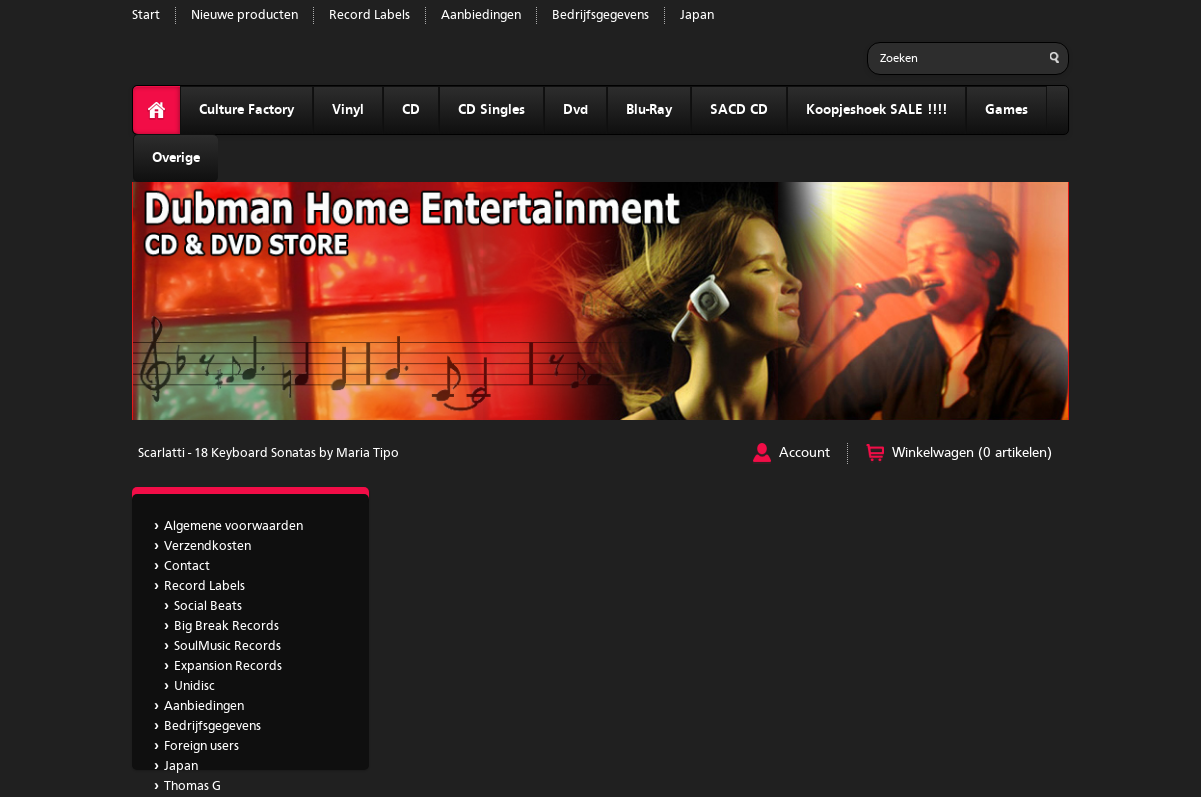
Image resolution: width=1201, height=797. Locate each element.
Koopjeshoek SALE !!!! (876, 110)
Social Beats (208, 606)
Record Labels (369, 15)
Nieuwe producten (244, 15)
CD (411, 110)
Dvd (575, 110)
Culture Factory (246, 110)
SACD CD (739, 110)
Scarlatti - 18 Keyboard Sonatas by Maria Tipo (268, 453)
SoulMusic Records (227, 646)
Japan (697, 15)
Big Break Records (226, 626)
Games (1006, 110)
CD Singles (491, 110)
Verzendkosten (207, 546)
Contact (187, 566)
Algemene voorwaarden (233, 526)
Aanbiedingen (481, 15)
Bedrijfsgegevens (600, 15)
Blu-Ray (649, 110)
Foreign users (201, 746)
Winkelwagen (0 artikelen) (972, 453)
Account (804, 453)
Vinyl (348, 110)
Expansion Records (228, 666)
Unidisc (194, 686)
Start (146, 15)
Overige (176, 158)
